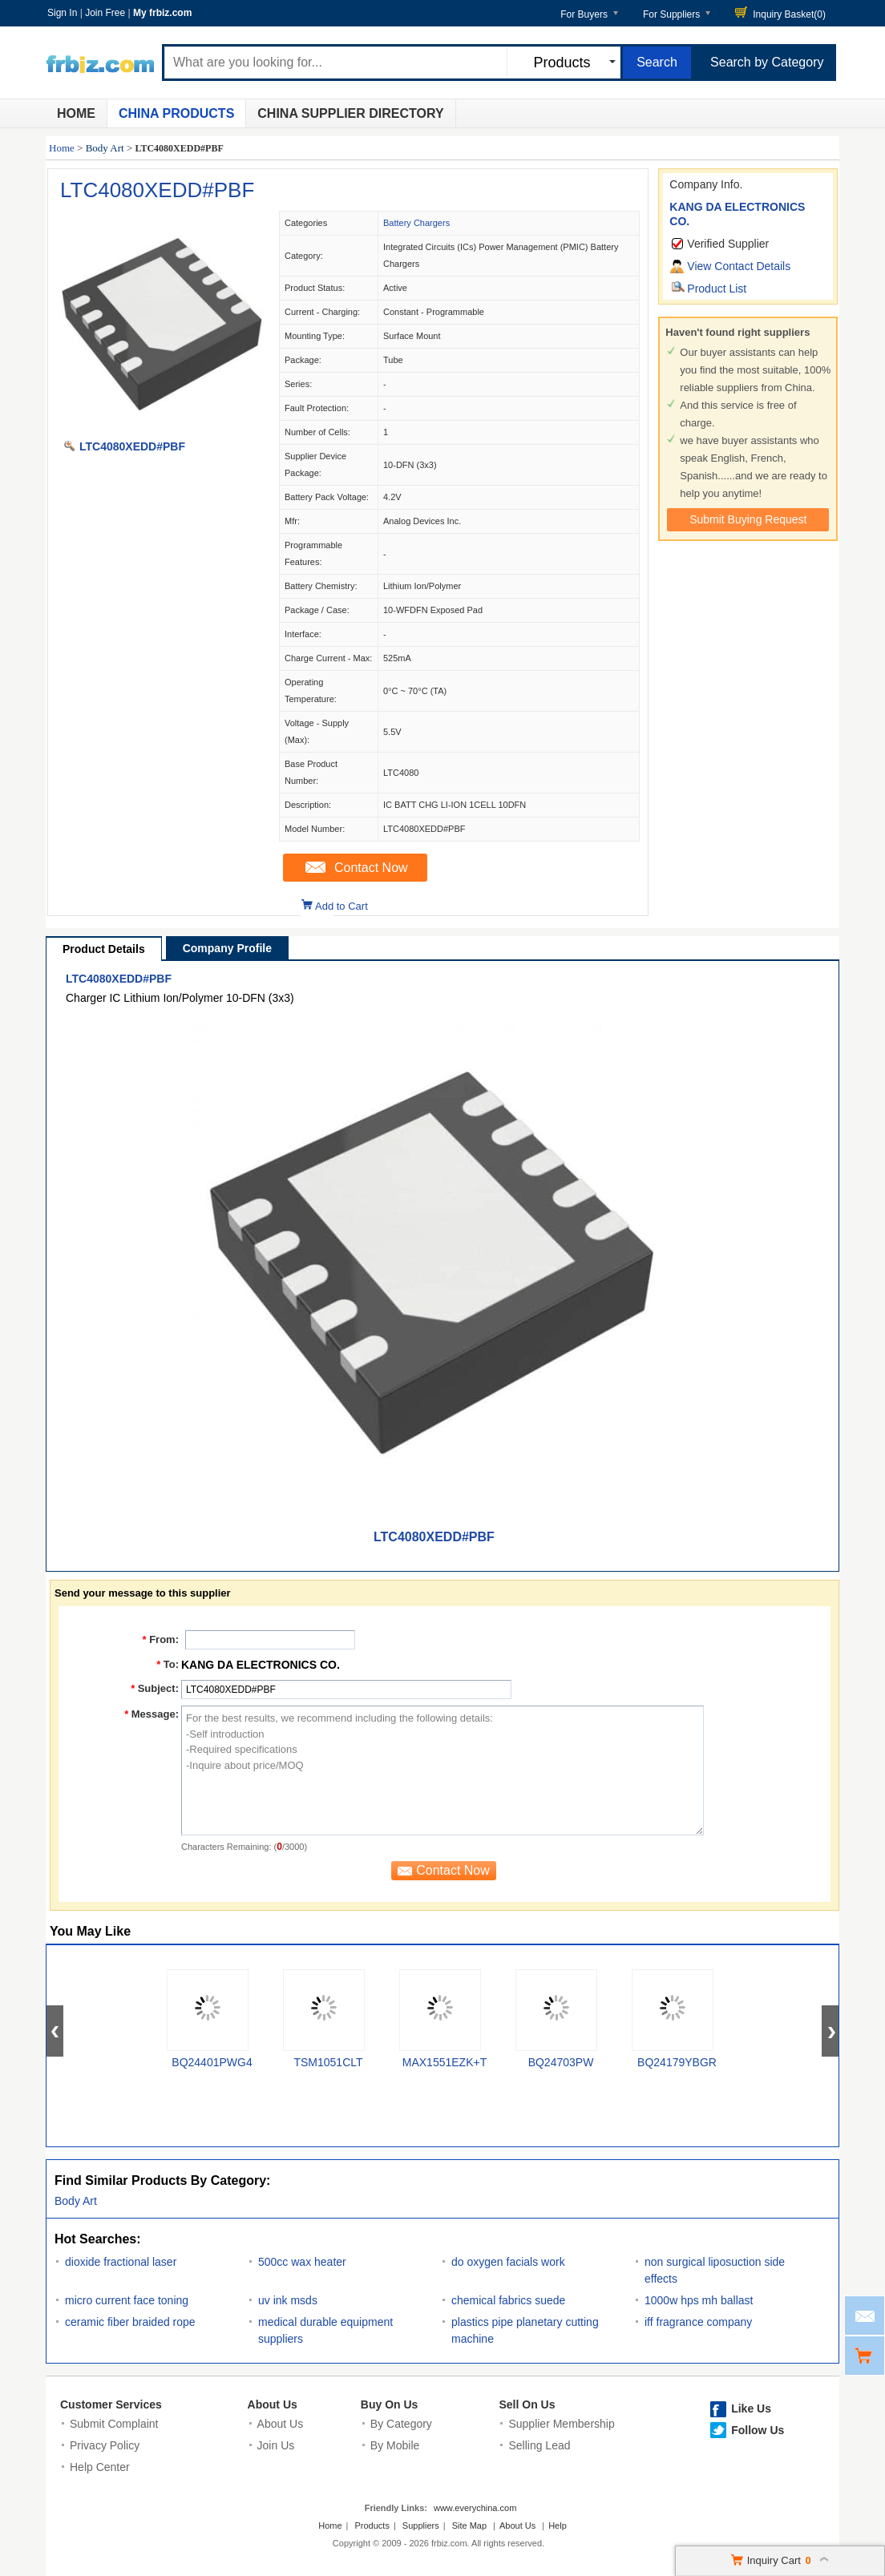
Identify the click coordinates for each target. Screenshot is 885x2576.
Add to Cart (341, 906)
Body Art (105, 148)
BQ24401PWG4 (212, 2062)
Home (76, 113)
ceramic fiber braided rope (130, 2322)
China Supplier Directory (350, 113)
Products (372, 2525)
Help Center (100, 2467)
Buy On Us (389, 2404)
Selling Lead (539, 2445)
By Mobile (394, 2445)
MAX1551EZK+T (444, 2062)
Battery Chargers (416, 223)
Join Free (105, 12)
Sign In (62, 12)
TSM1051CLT (327, 2062)
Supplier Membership (561, 2423)
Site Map (469, 2525)
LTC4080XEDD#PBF (157, 190)
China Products (176, 113)
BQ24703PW (561, 2062)
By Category (401, 2423)
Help (557, 2525)
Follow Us (757, 2430)
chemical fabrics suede (508, 2300)
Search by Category (766, 62)
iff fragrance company (698, 2322)
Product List (716, 288)
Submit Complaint (114, 2423)
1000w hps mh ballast (699, 2300)
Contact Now (371, 867)
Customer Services (111, 2404)
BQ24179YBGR (677, 2062)
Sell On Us (527, 2404)
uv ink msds (287, 2300)
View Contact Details (738, 266)
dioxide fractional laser (120, 2261)
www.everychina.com (475, 2508)
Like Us (751, 2408)
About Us (272, 2404)
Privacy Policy (104, 2445)
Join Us (276, 2445)
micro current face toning (126, 2300)
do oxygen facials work (508, 2261)
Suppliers (420, 2525)
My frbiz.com (162, 12)
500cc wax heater (302, 2261)
